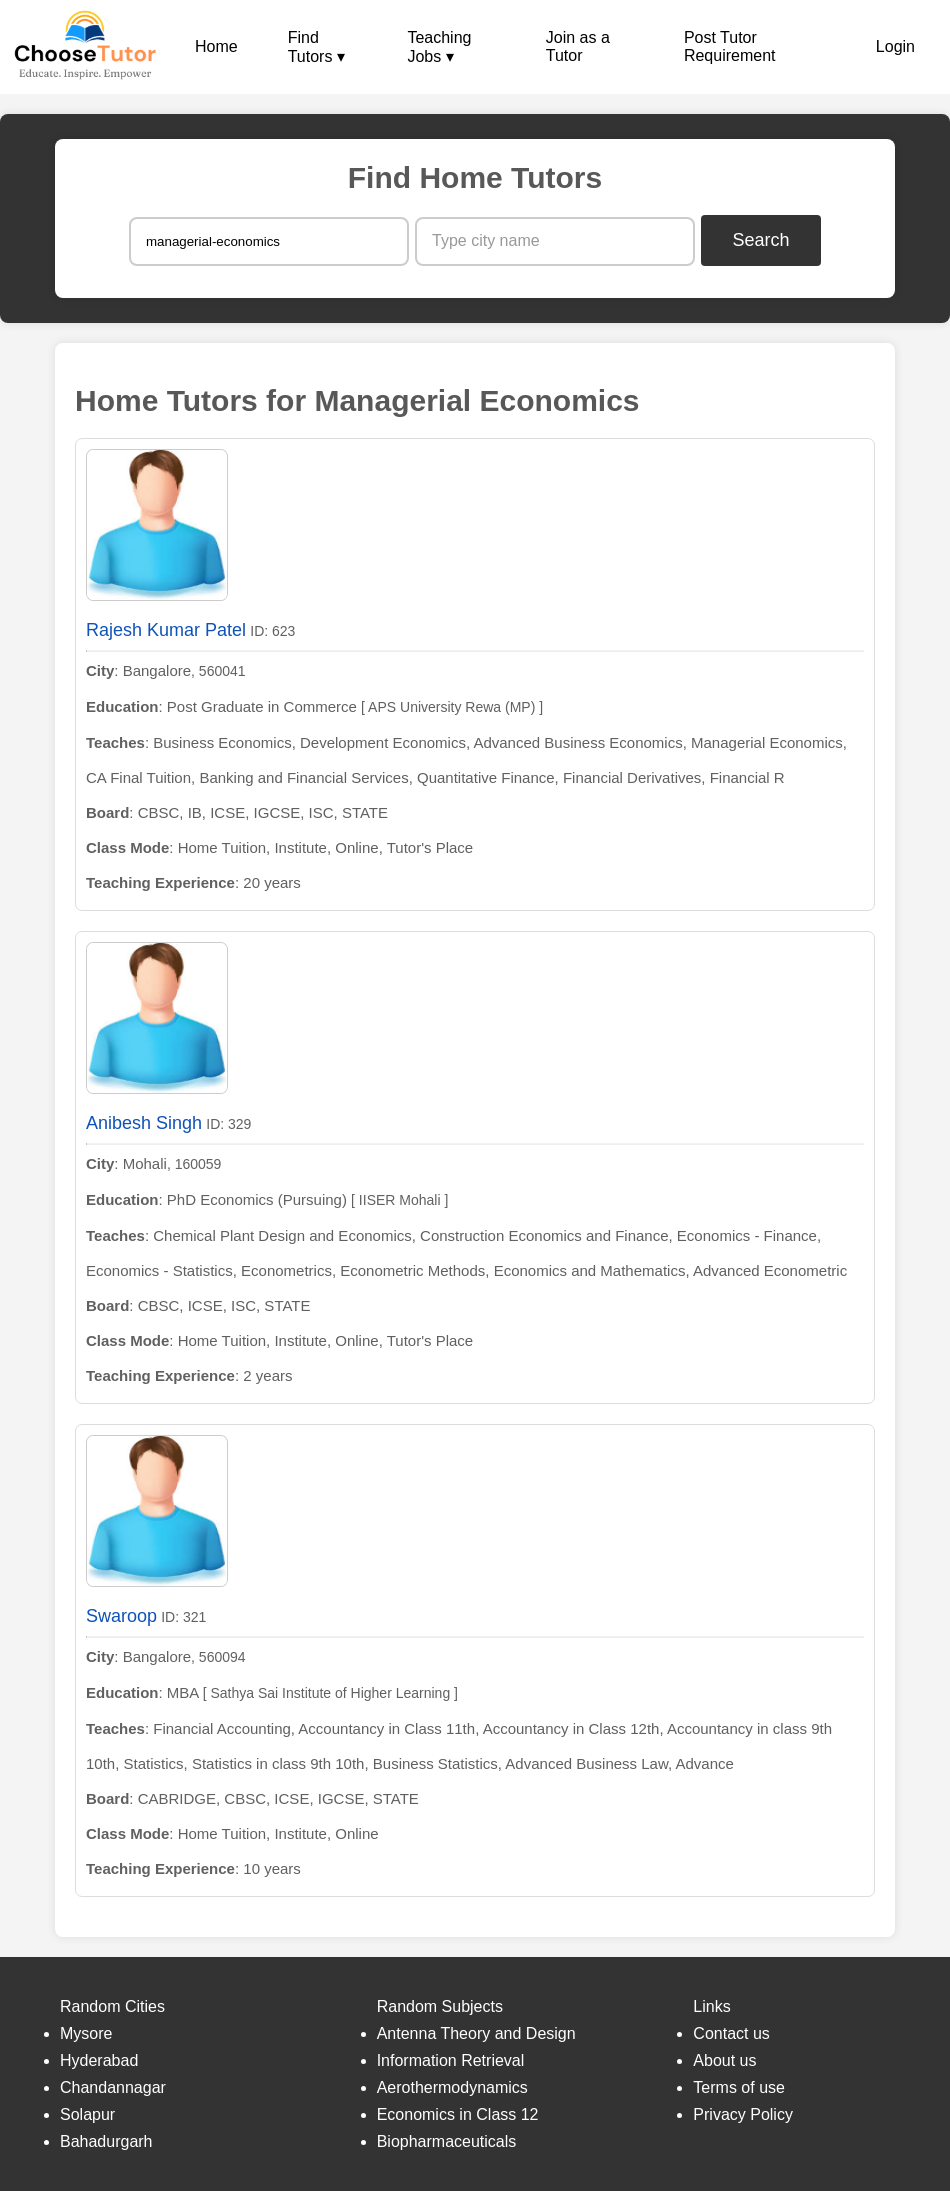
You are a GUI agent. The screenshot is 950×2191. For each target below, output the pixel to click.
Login (895, 46)
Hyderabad (99, 2060)
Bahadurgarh (106, 2141)
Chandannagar (113, 2087)
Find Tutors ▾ (316, 47)
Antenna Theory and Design (476, 2033)
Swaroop (121, 1616)
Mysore (86, 2033)
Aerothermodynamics (452, 2087)
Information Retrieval (451, 2060)
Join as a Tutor (578, 46)
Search (761, 240)
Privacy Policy (743, 2114)
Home (216, 46)
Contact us (731, 2033)
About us (724, 2060)
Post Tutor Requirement (730, 46)
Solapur (87, 2114)
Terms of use (739, 2087)
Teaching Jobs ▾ (439, 47)
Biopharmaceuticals (447, 2141)
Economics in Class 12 (458, 2114)
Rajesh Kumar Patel (166, 630)
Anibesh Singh (144, 1123)
